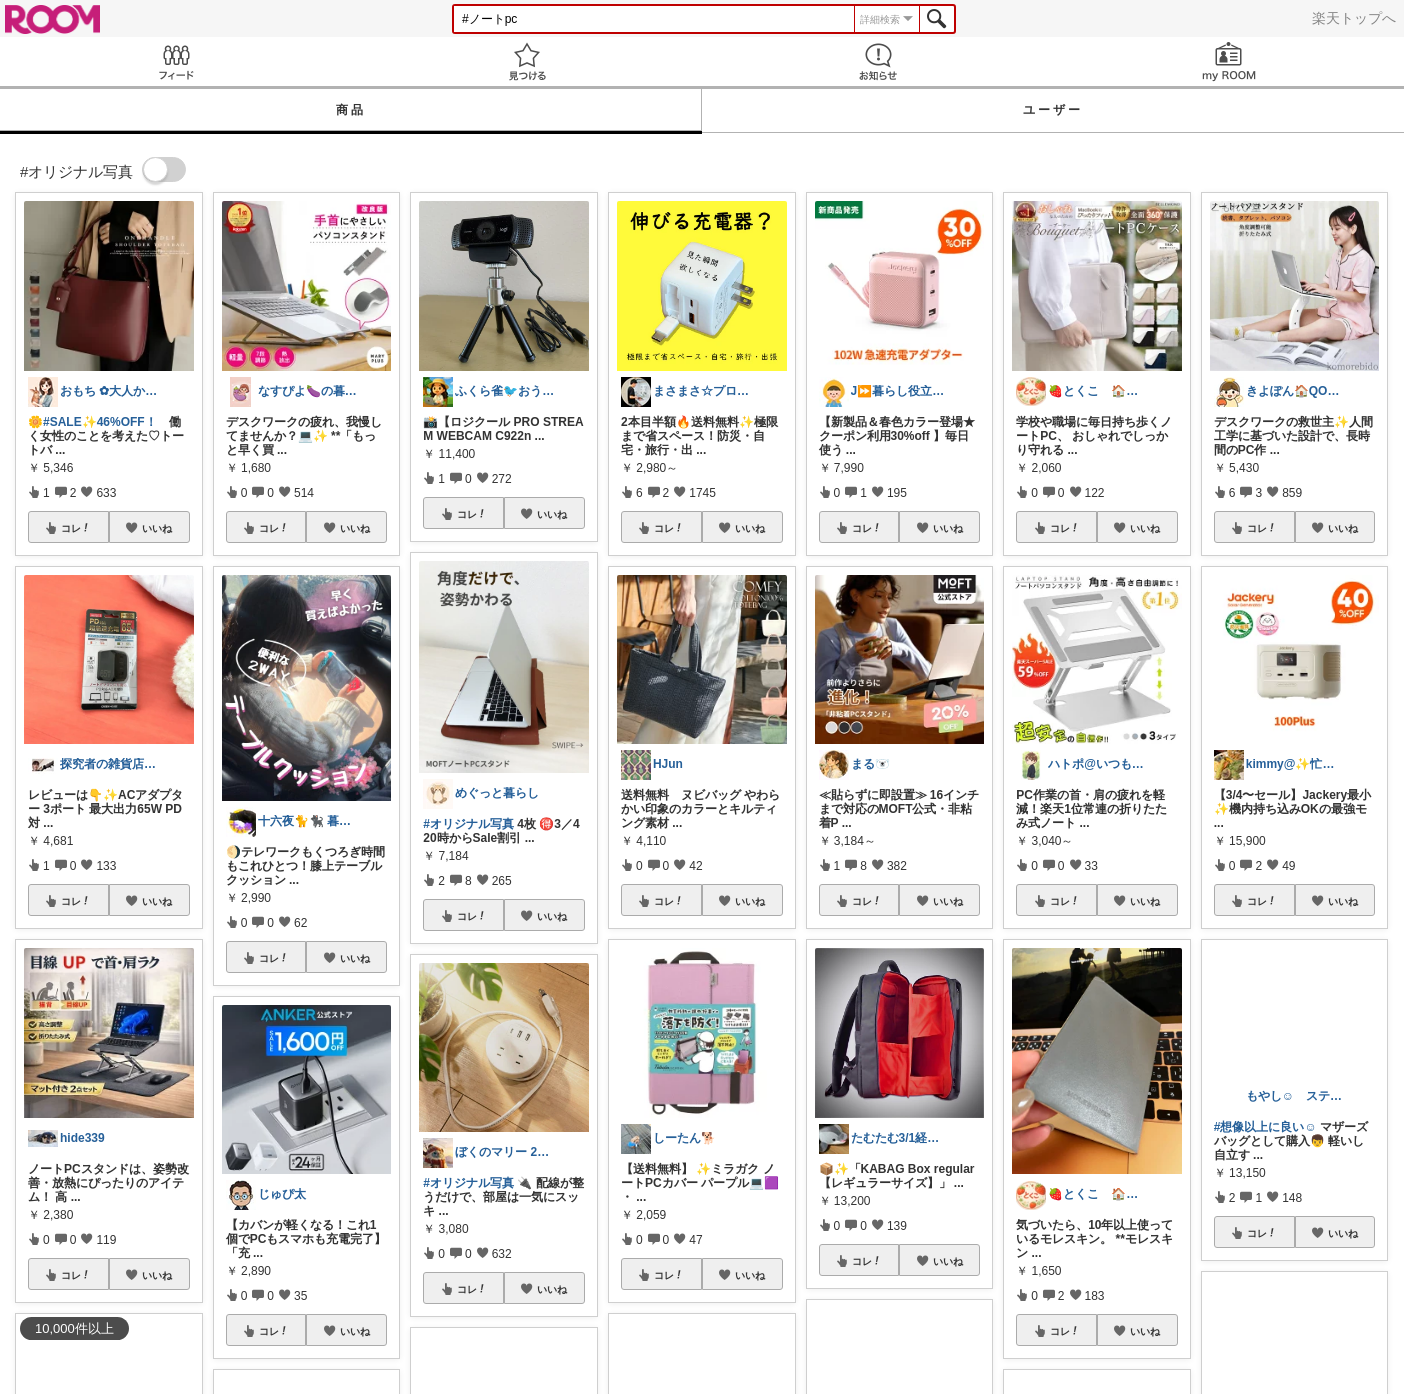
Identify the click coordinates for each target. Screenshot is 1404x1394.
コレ (76, 528)
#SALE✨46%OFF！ (100, 422)
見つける (526, 61)
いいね (157, 528)
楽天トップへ (1354, 18)
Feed (175, 61)
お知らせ (877, 61)
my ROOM (1228, 61)
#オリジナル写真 (468, 824)
